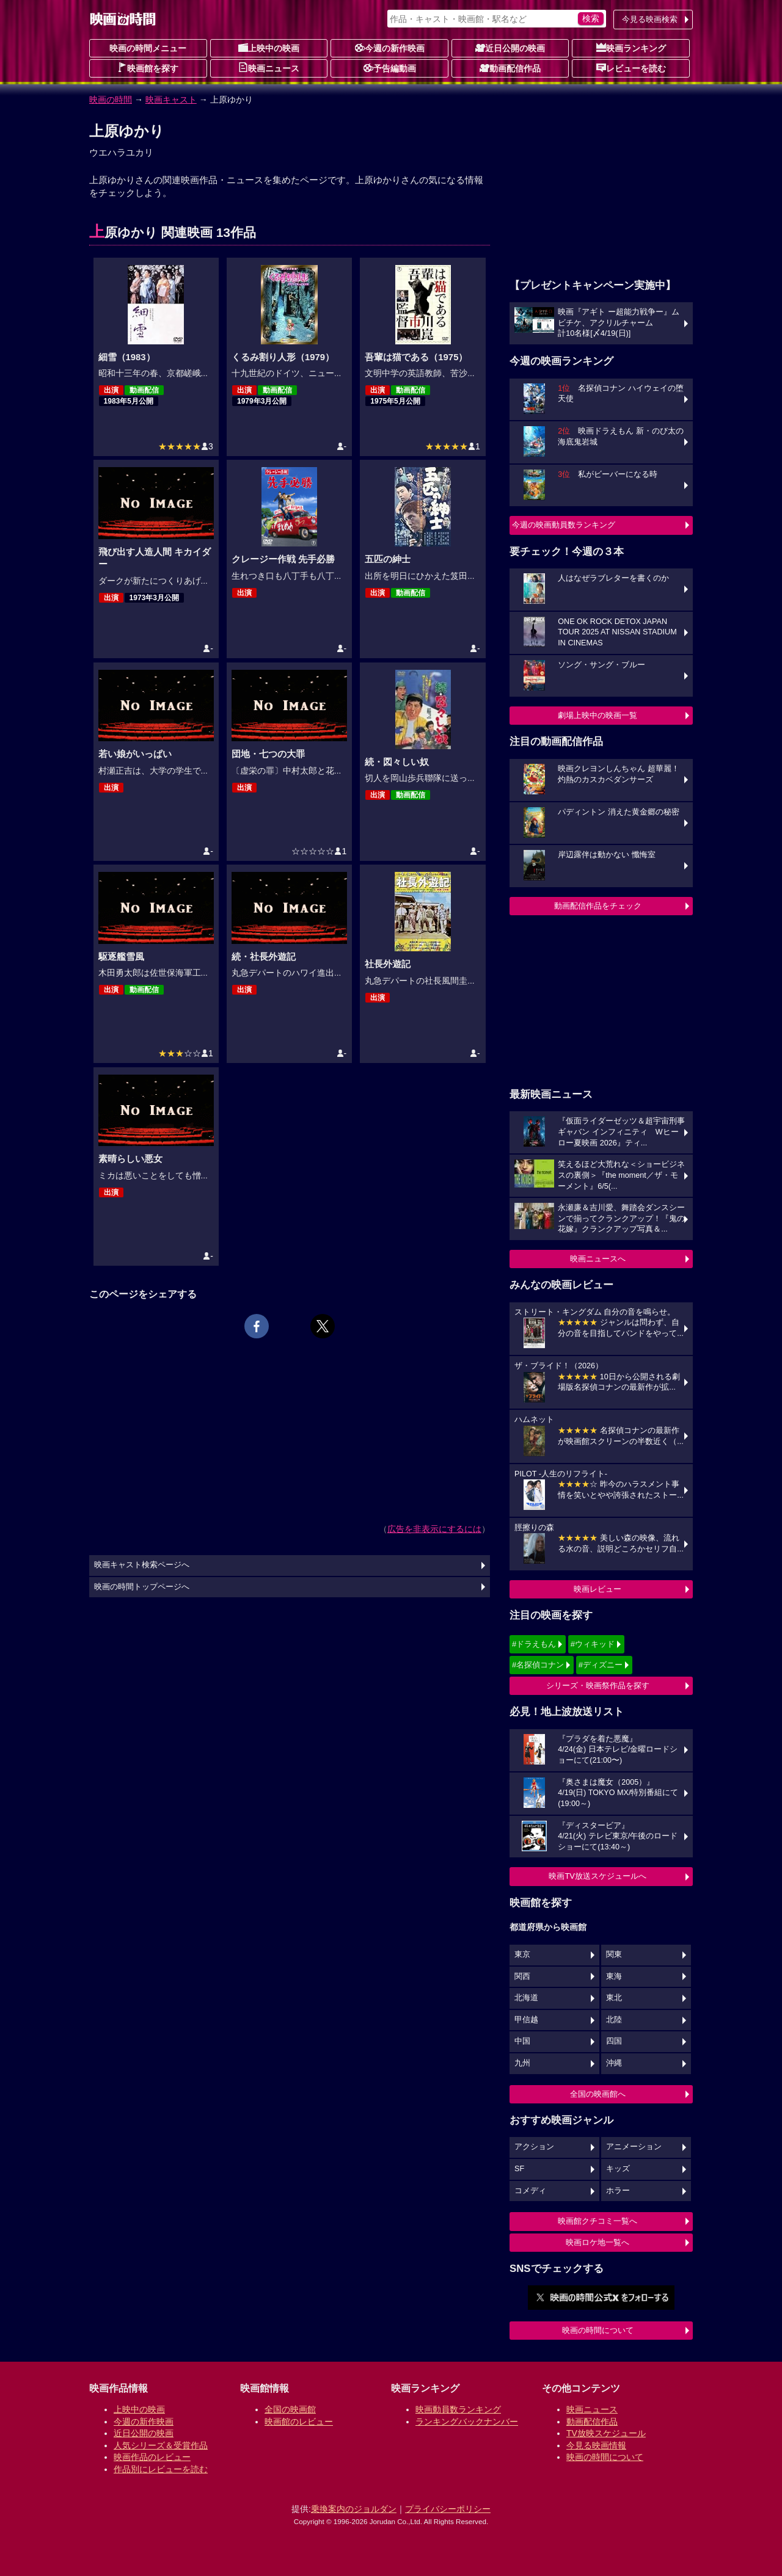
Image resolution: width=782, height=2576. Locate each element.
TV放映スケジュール (606, 2433)
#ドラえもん (534, 1644)
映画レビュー (597, 1589)
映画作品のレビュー (152, 2457)
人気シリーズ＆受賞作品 (161, 2445)
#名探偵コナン (538, 1664)
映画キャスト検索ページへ (141, 1565)
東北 (614, 1998)
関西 (522, 1976)
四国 (614, 2041)
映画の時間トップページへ (141, 1587)
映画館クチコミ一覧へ (597, 2221)
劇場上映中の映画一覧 (597, 715)
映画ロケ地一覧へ (597, 2242)
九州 (522, 2063)
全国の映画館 (290, 2409)
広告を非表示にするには (434, 1529)
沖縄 (614, 2063)
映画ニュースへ (598, 1258)
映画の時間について (598, 2330)
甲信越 (526, 2019)
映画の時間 (110, 99)
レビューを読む (631, 67)
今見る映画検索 (650, 19)
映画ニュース (268, 67)
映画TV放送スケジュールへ (597, 1876)
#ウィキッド (593, 1644)
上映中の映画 (268, 47)
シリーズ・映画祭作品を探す (597, 1685)
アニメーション (634, 2146)
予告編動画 (390, 67)
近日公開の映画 (510, 47)
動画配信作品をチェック (597, 905)
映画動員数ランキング (458, 2409)
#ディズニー (601, 1664)
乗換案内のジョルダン (353, 2509)
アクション (534, 2146)
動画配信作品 (510, 67)
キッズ (618, 2168)
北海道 (526, 1998)
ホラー (618, 2190)
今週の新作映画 (390, 47)
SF (519, 2168)
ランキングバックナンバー (466, 2421)
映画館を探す (147, 67)
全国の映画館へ (598, 2094)
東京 (522, 1954)
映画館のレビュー (299, 2421)
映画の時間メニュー (147, 48)
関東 (614, 1954)
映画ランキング (631, 47)
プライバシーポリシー (448, 2509)
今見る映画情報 (596, 2445)
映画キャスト (171, 99)
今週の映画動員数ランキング (563, 524)
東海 (614, 1976)
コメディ (530, 2190)
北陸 (614, 2019)
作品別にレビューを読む (161, 2469)
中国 (522, 2041)
